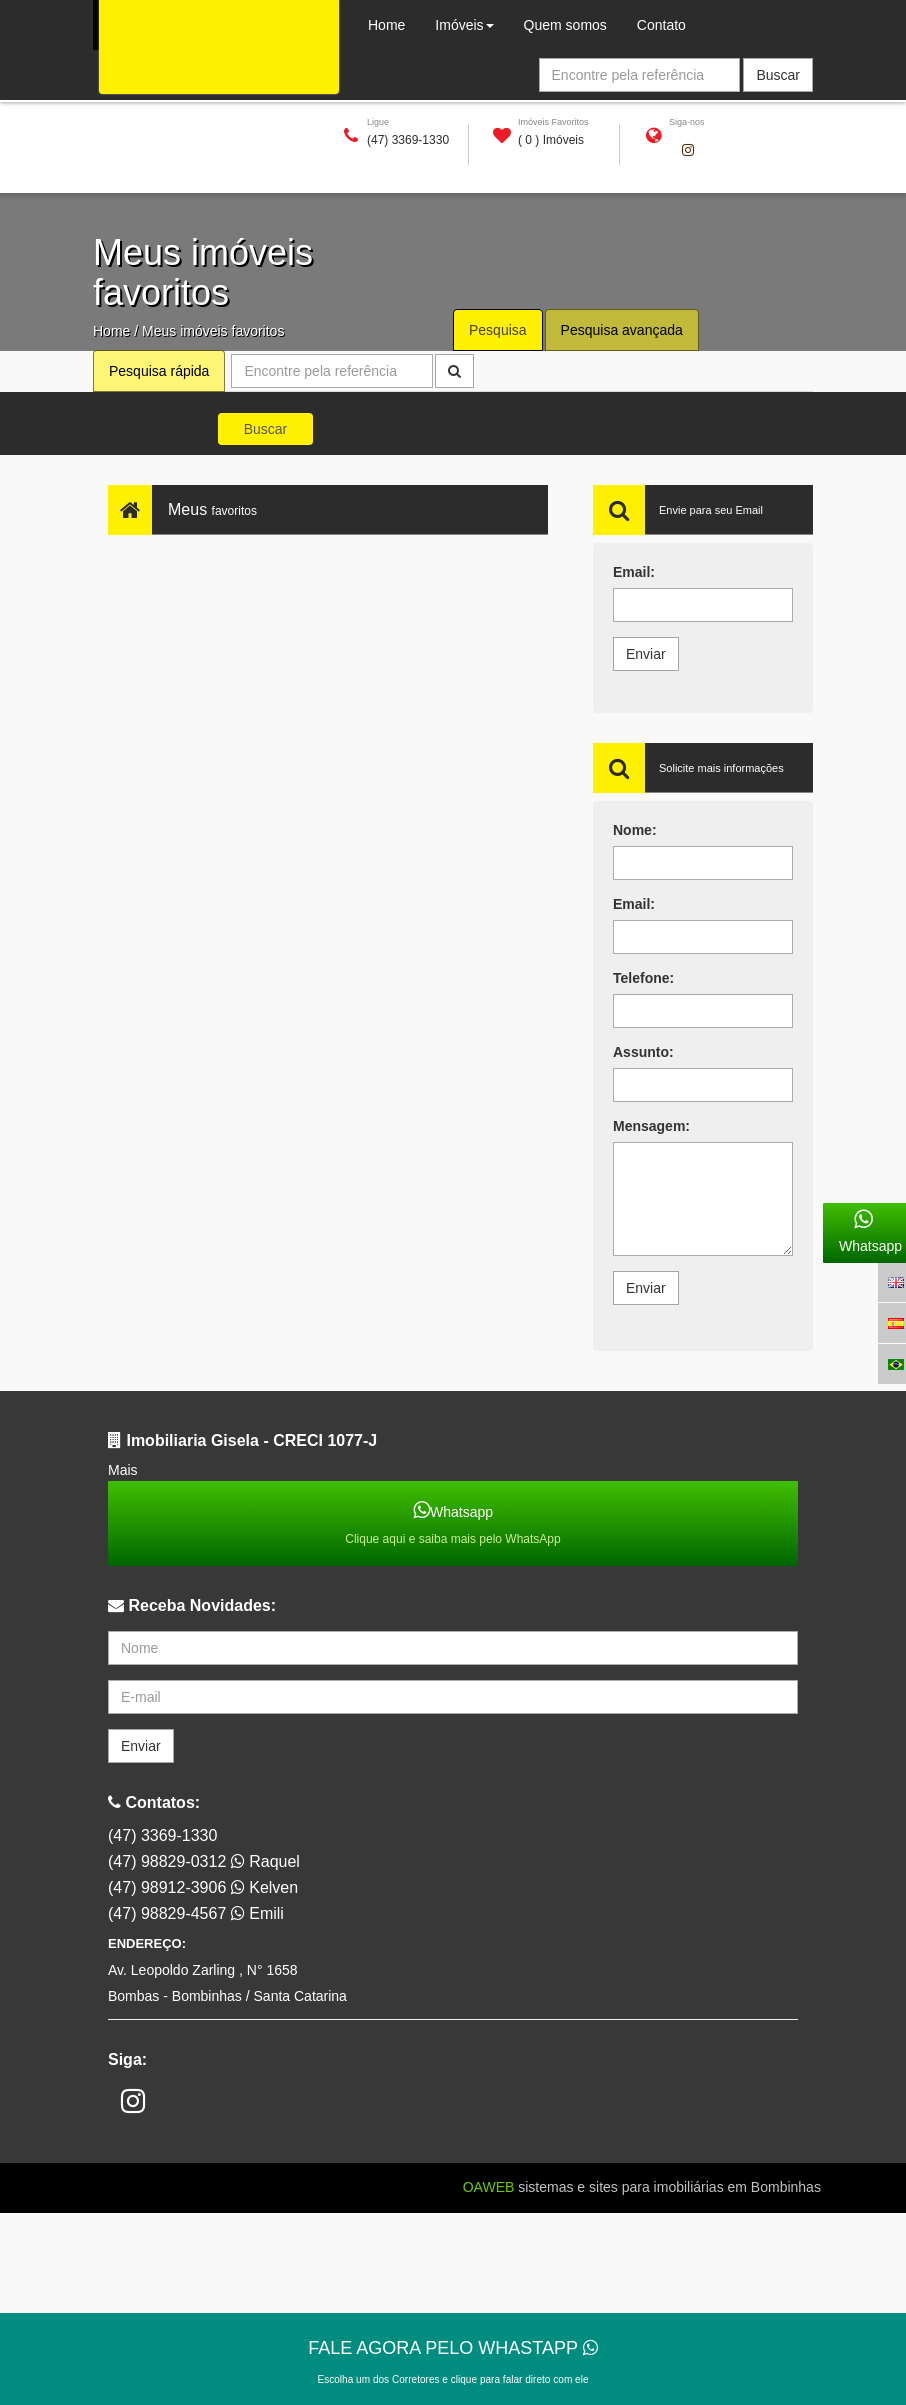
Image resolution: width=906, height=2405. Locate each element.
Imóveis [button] (464, 25)
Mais (123, 1470)
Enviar (646, 654)
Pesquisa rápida (159, 371)
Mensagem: (651, 1126)
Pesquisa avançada (622, 330)
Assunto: (643, 1052)
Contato (661, 25)
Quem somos (573, 23)
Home (111, 331)
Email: (634, 572)
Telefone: (643, 978)
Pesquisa (498, 330)
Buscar (266, 429)
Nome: (635, 830)
